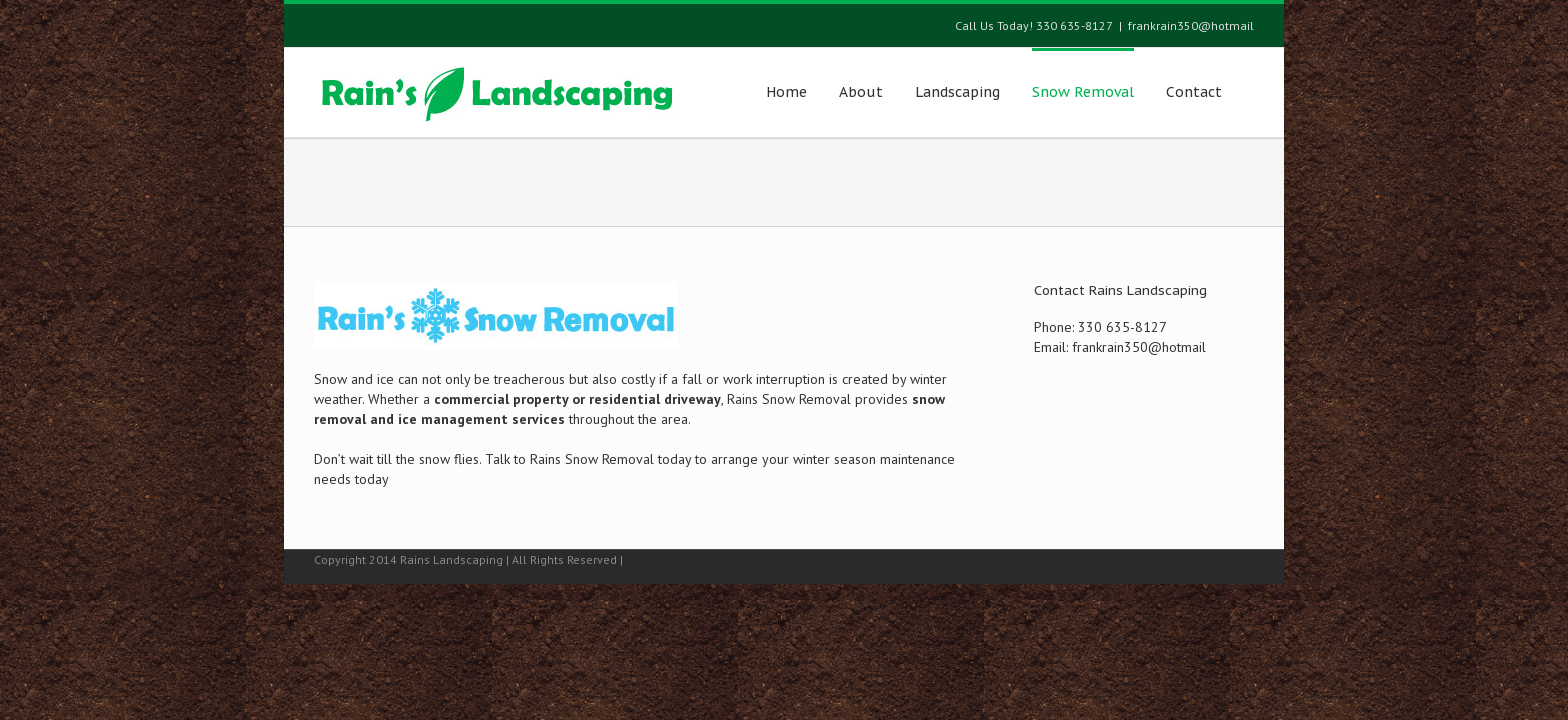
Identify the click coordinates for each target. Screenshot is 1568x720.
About (861, 92)
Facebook (1249, 558)
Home (786, 92)
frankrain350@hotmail (1191, 25)
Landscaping (957, 92)
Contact (1194, 92)
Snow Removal (1083, 92)
